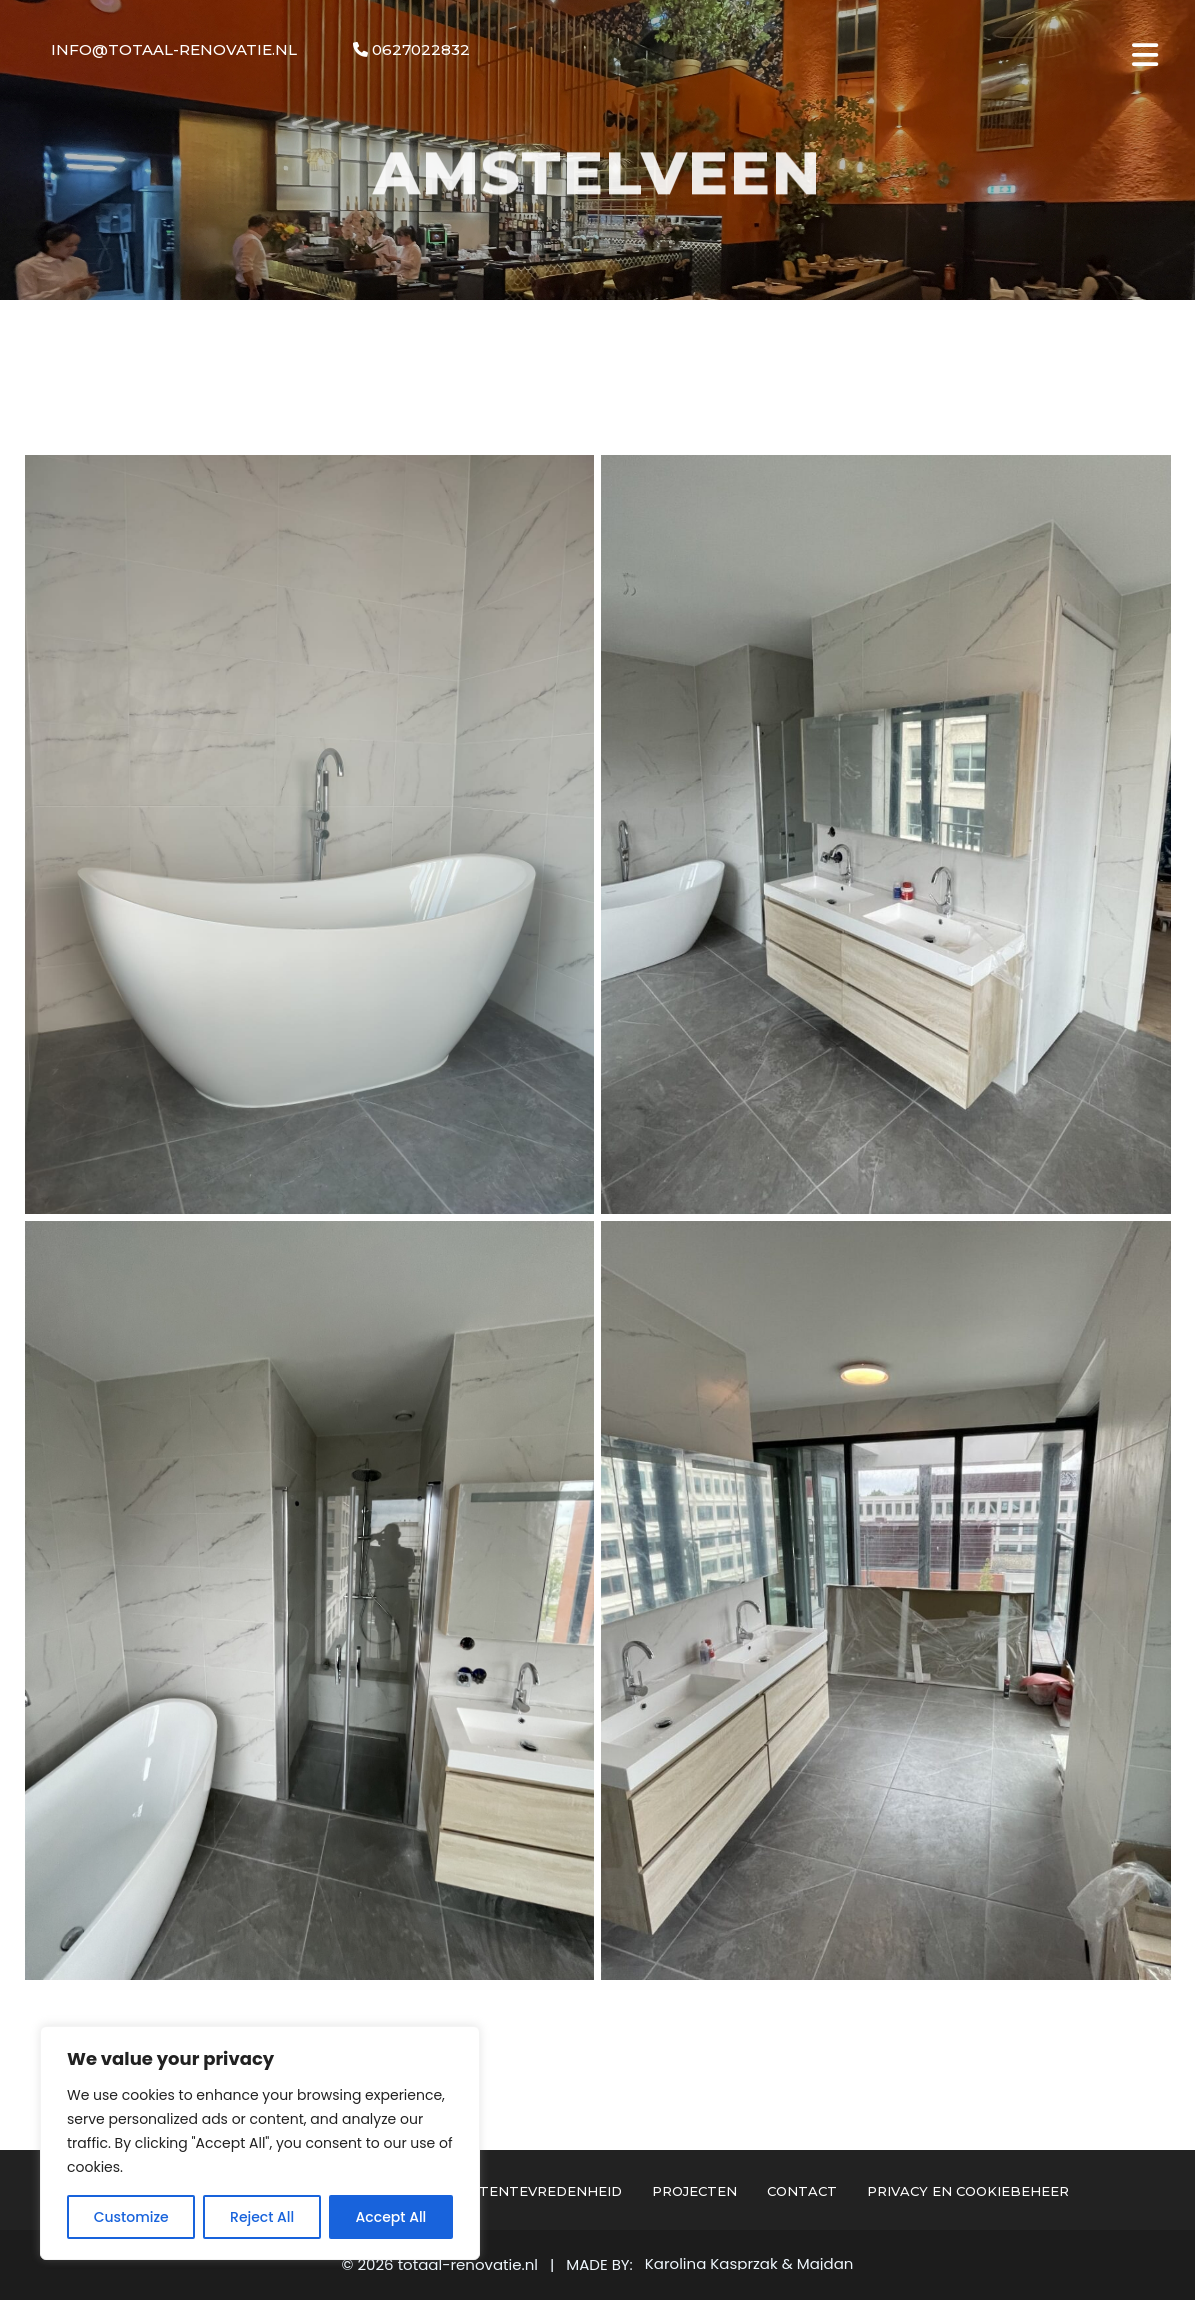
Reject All (262, 2217)
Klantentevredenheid (531, 2191)
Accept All (391, 2217)
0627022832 (411, 49)
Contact (802, 2191)
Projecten (694, 2191)
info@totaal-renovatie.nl (174, 49)
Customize (131, 2217)
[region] (260, 2143)
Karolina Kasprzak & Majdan (749, 2264)
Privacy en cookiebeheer (968, 2191)
